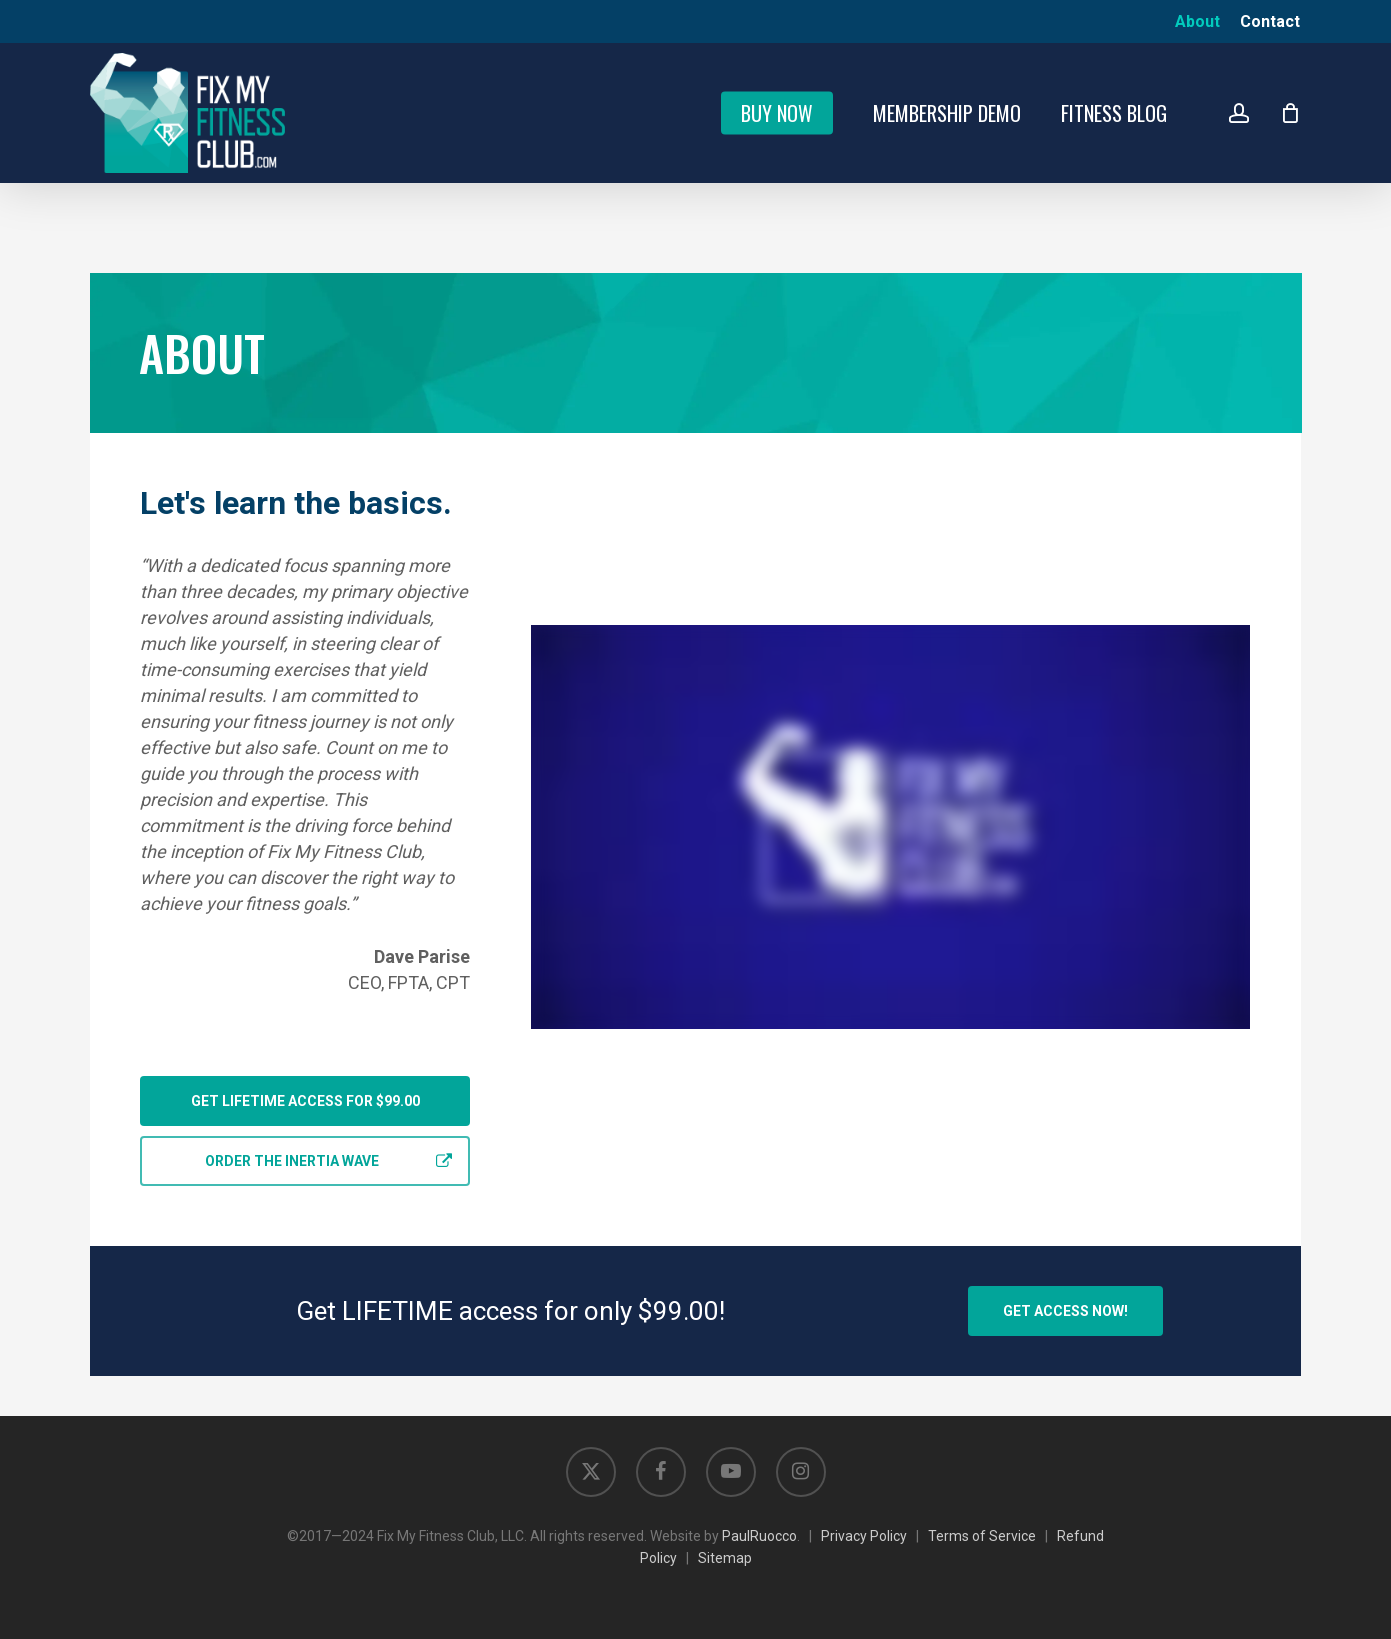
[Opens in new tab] (591, 1472)
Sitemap (725, 1558)
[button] (305, 1101)
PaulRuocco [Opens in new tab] (759, 1536)
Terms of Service (982, 1536)
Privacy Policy (864, 1536)
